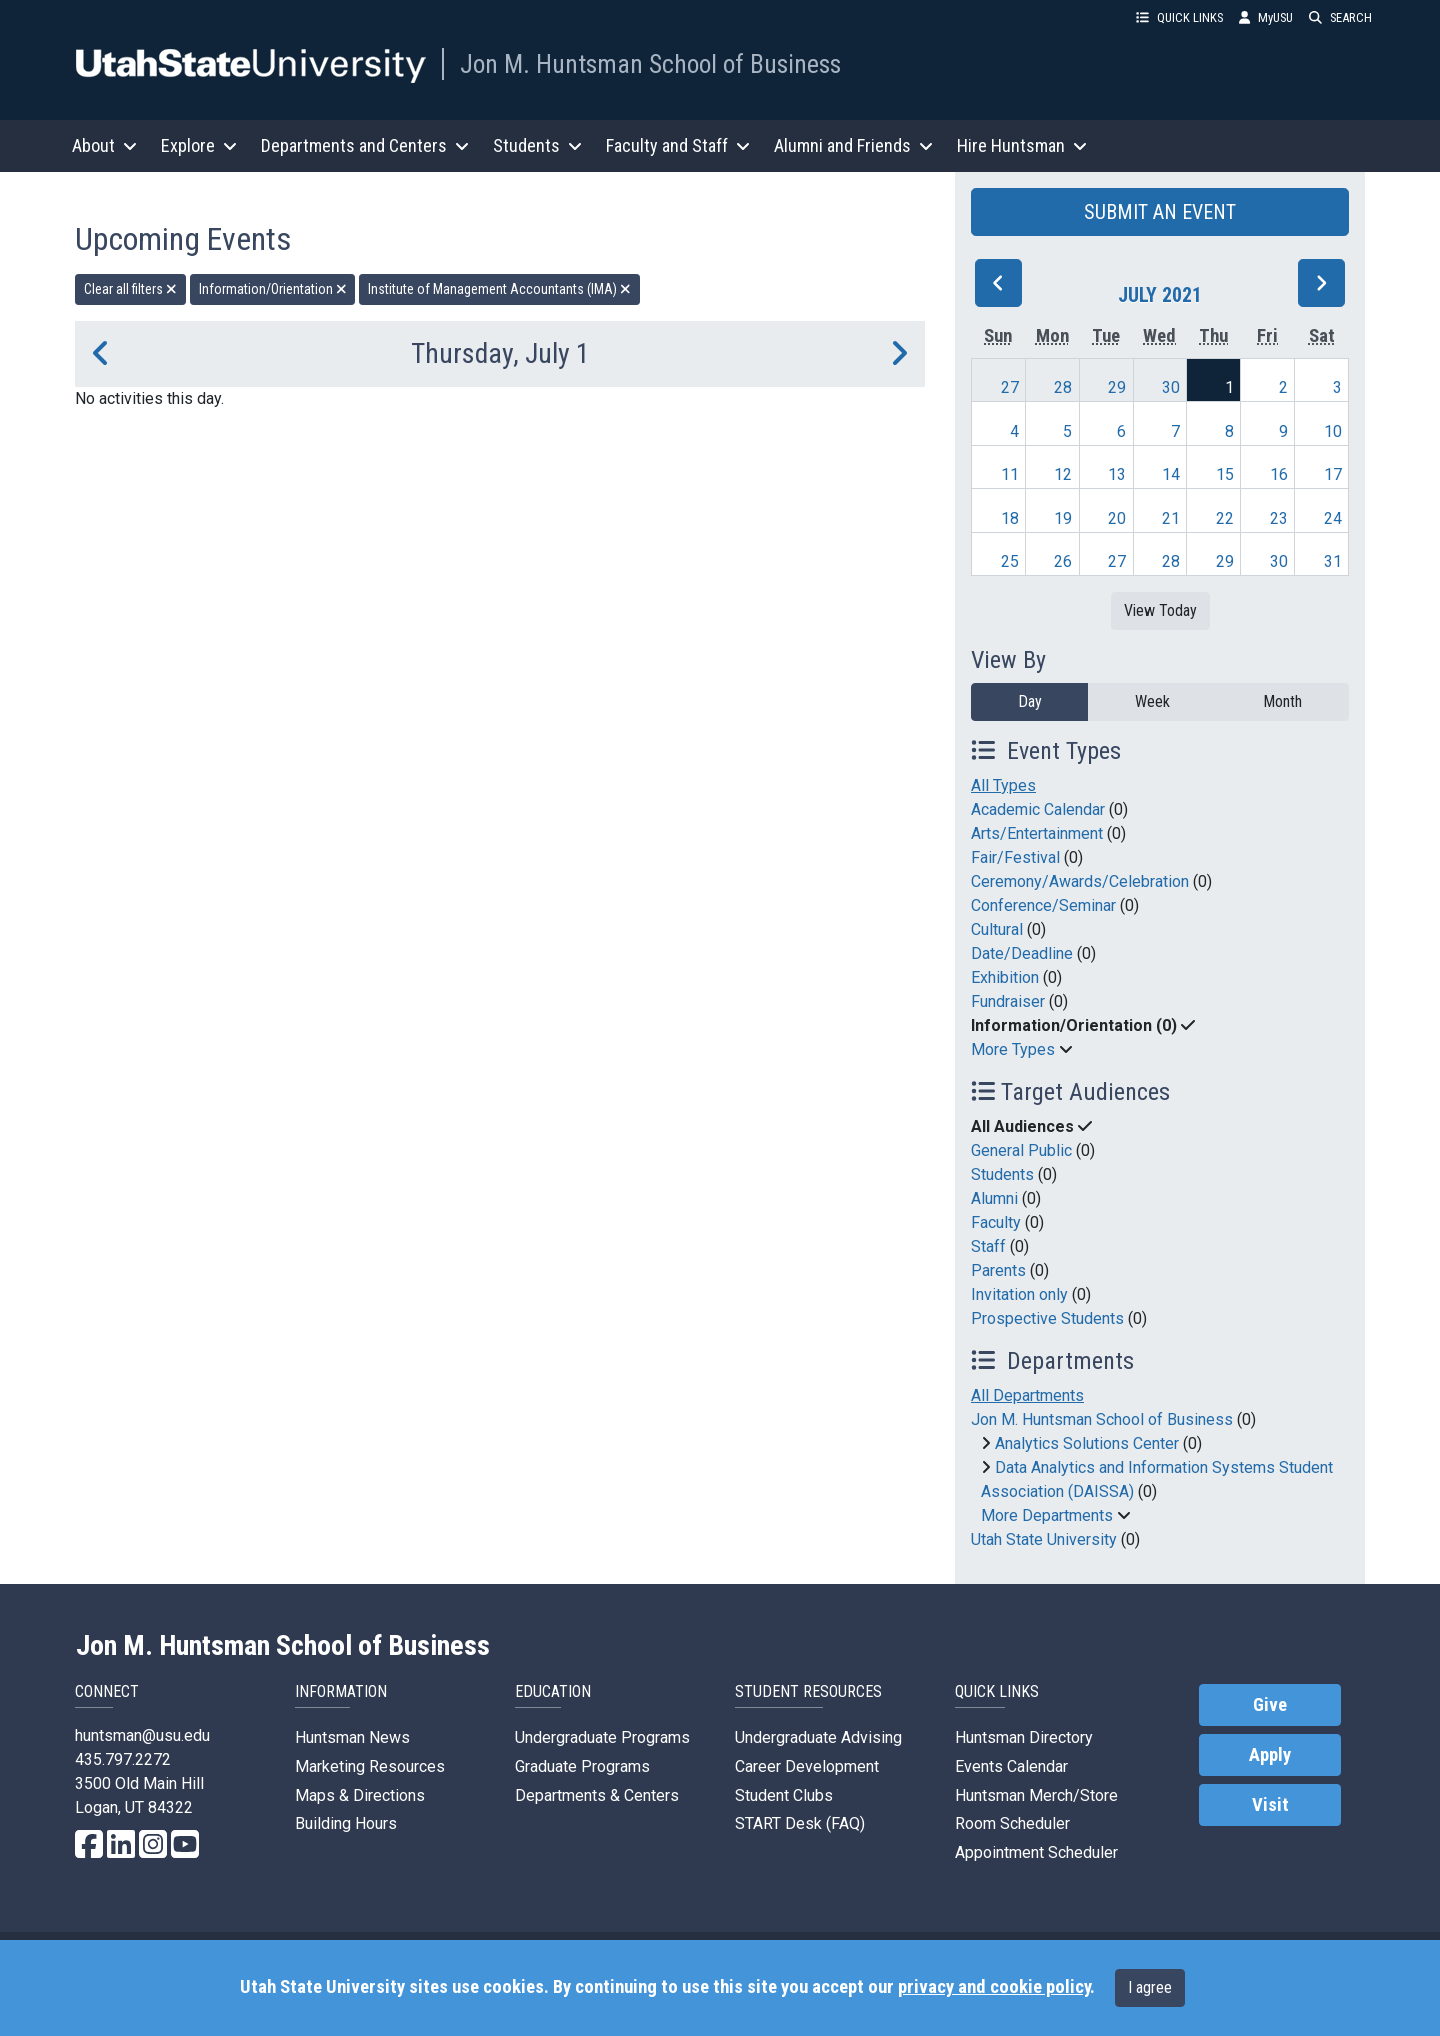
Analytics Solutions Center (1087, 1443)
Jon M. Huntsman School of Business (650, 64)
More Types (1013, 1049)
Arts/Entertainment (1037, 833)
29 (1117, 387)
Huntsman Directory (1024, 1737)
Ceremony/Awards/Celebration (1080, 881)
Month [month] (1282, 701)
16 (1279, 474)
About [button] (104, 145)
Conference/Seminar (1043, 905)
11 (1010, 474)
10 (1333, 431)
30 (1171, 387)
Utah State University (1044, 1539)
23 (1279, 518)
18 (1010, 518)
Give (1270, 1705)
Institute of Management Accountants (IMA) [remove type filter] (499, 289)
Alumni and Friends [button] (853, 145)
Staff (988, 1246)
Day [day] (1030, 701)
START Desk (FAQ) (800, 1823)
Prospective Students (1047, 1318)
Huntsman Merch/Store (1036, 1795)
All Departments (1027, 1395)
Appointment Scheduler (1036, 1852)
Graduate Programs (582, 1766)
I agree (1150, 1987)
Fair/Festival (1015, 857)
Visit (1270, 1805)
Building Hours (346, 1823)
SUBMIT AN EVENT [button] (1160, 212)
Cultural (997, 929)
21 (1171, 518)
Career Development (807, 1766)
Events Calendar (1011, 1766)
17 (1333, 474)
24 (1333, 518)
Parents (998, 1270)
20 (1117, 518)
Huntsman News (352, 1737)
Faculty (996, 1222)
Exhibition (1005, 977)
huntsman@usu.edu (142, 1735)
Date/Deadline (1022, 953)
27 (1010, 387)
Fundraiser (1008, 1001)
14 (1171, 474)
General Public (1021, 1150)
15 (1225, 474)
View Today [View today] (1160, 610)
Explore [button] (199, 145)
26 (1063, 561)
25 (1010, 561)
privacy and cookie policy (994, 1987)
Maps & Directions (360, 1795)
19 (1063, 518)
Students (1002, 1174)
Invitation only (1019, 1294)
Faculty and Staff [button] (678, 145)
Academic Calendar (1038, 809)
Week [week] (1152, 701)
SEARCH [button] (1340, 17)
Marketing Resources (370, 1766)
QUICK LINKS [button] (1179, 17)
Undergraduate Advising (818, 1737)
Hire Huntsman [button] (1022, 145)
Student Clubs (784, 1795)
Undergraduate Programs (602, 1737)
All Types (1003, 785)
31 (1333, 561)
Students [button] (537, 145)
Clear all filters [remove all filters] (130, 289)
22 (1225, 518)
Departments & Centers (597, 1795)
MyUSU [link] (1266, 17)
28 (1063, 387)
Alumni (994, 1198)
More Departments (1047, 1515)
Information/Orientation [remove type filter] (273, 289)
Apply (1270, 1755)
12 (1063, 474)
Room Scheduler (1012, 1823)
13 (1117, 474)
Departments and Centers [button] (365, 145)
